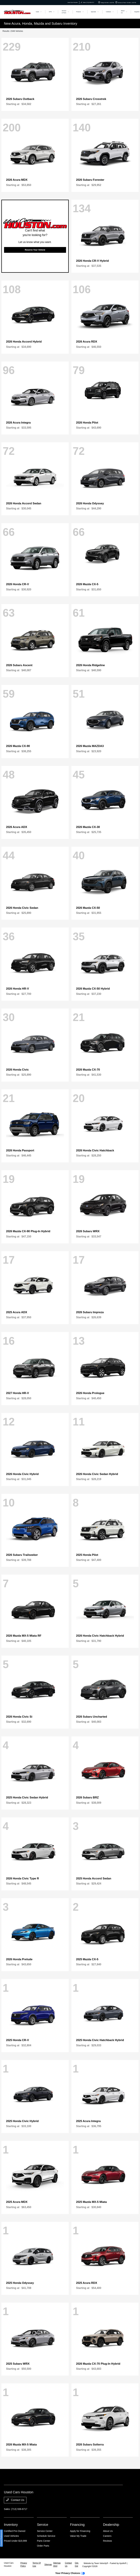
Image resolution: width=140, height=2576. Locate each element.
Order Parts (43, 2545)
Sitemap (48, 2564)
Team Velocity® (101, 2563)
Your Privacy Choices (70, 2573)
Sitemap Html (57, 2564)
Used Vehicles (11, 2536)
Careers (107, 2536)
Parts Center (43, 2540)
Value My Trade (78, 2536)
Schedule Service (46, 2536)
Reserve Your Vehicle (35, 250)
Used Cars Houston (8, 2564)
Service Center (45, 2531)
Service (42, 2524)
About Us (108, 2531)
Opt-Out (77, 2564)
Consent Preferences (1, 2538)
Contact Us (15, 2499)
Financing (77, 2524)
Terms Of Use (37, 2564)
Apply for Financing (80, 2531)
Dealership (111, 2524)
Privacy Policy (23, 2564)
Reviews (107, 2540)
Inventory (11, 2524)
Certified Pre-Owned (14, 2531)
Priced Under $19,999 (15, 2540)
